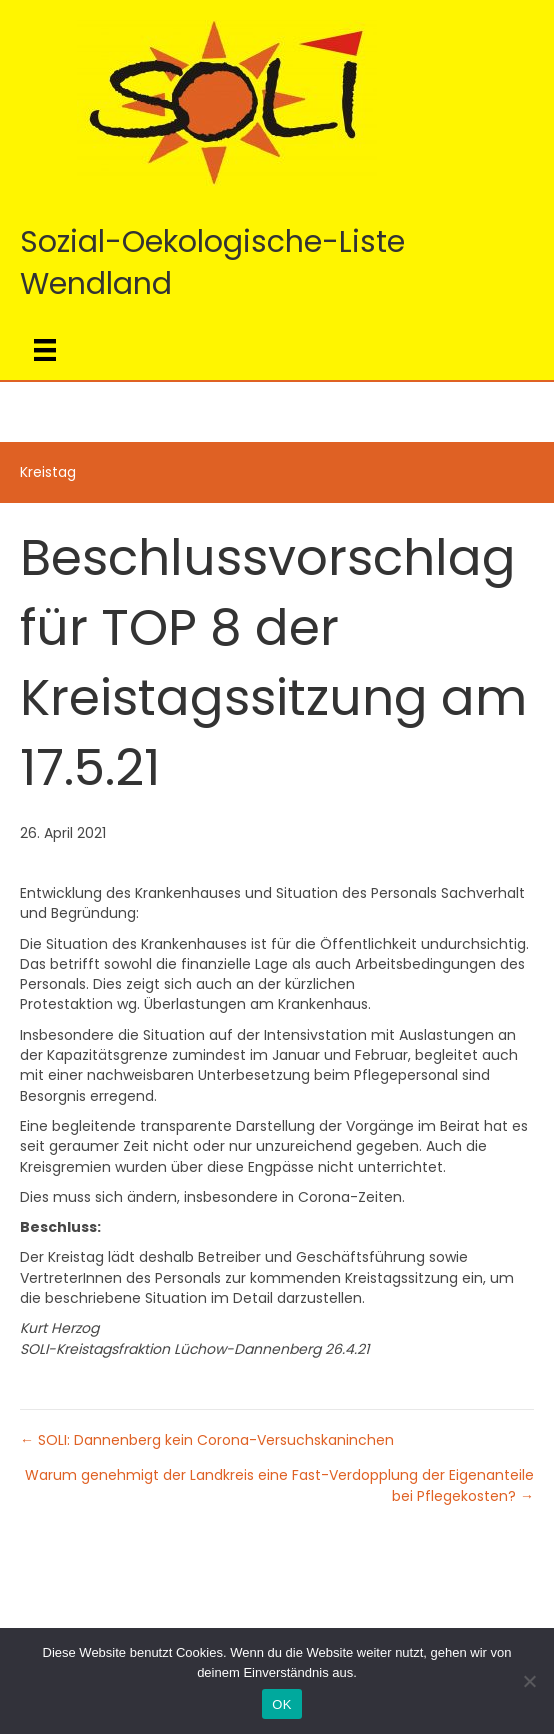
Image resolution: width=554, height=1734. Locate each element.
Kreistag (48, 472)
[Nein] (529, 1681)
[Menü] (45, 350)
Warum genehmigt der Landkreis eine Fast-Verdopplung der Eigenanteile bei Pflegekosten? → (279, 1485)
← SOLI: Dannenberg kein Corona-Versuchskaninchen (207, 1440)
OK (281, 1704)
